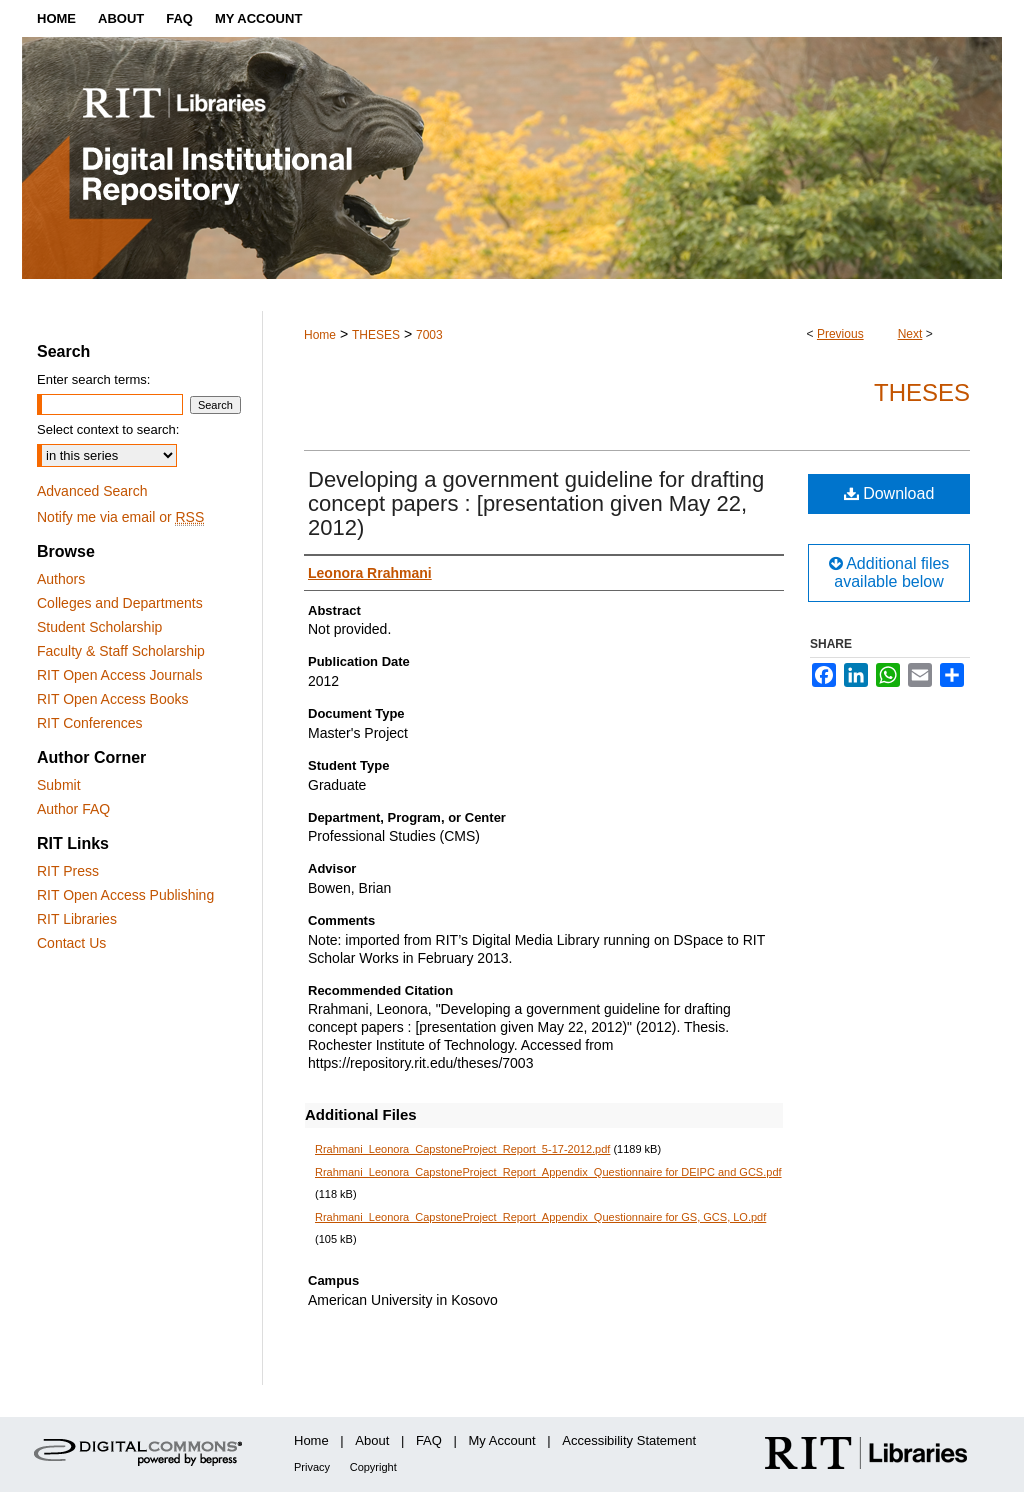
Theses (922, 392)
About (372, 1440)
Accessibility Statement (629, 1440)
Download (889, 493)
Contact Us (71, 943)
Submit (59, 785)
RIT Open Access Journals (119, 675)
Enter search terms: (93, 379)
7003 (429, 335)
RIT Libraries (77, 919)
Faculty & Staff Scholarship (121, 651)
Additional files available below (889, 572)
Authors (61, 579)
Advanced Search (92, 491)
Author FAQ (73, 809)
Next (910, 334)
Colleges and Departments (120, 603)
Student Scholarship (99, 627)
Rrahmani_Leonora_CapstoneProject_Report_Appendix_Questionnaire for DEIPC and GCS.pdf (548, 1172)
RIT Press (68, 871)
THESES (376, 335)
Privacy (312, 1467)
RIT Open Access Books (112, 699)
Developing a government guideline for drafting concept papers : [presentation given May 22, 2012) (536, 503)
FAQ (429, 1440)
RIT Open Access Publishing (125, 895)
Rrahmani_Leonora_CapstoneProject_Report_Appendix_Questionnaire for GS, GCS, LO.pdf (540, 1217)
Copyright (373, 1467)
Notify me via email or (120, 517)
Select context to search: (108, 429)
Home (320, 335)
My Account (502, 1440)
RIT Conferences (90, 723)
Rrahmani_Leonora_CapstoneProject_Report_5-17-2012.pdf (462, 1149)
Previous (840, 334)
